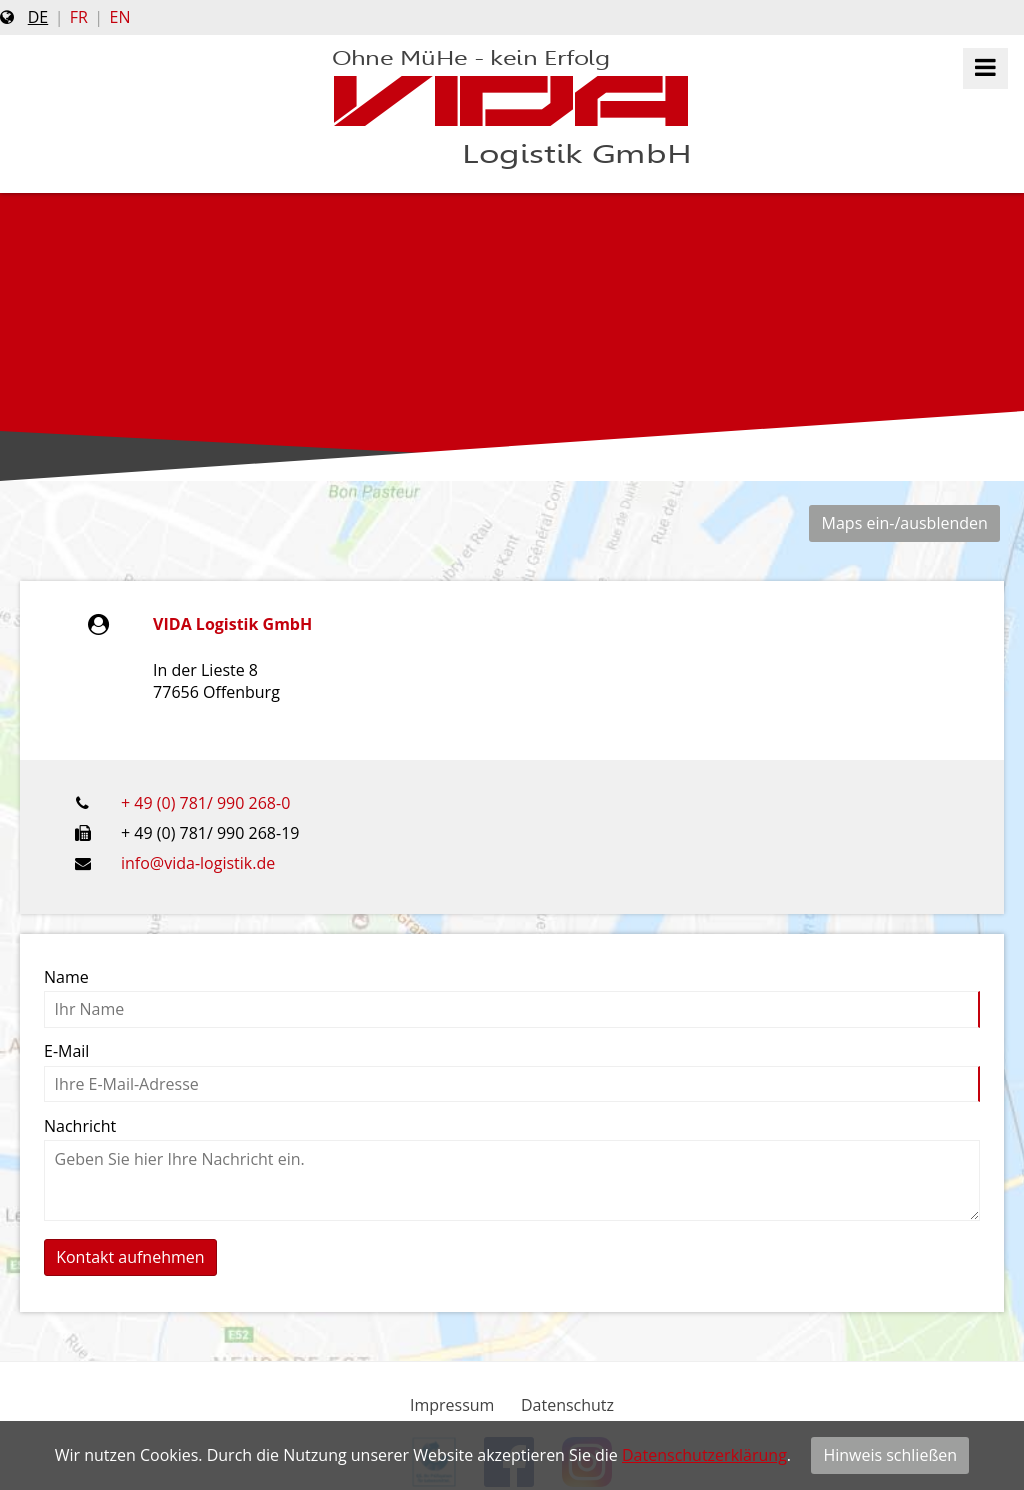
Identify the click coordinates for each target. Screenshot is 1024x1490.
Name (66, 977)
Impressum (452, 1405)
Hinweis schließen (890, 1455)
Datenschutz (567, 1405)
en (120, 17)
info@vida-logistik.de (198, 863)
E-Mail (66, 1051)
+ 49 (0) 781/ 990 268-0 (205, 803)
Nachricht (80, 1126)
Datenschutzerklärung (704, 1455)
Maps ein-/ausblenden (905, 523)
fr (79, 17)
